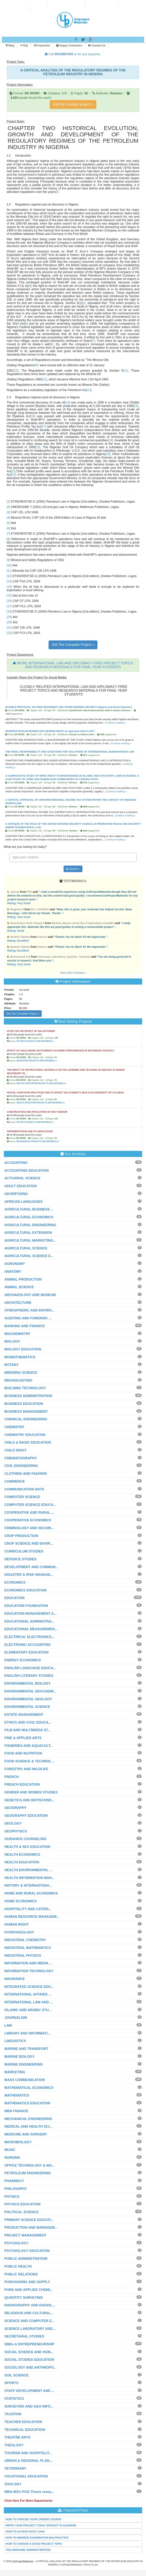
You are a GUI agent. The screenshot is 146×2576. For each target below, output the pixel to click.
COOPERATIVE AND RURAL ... (29, 1512)
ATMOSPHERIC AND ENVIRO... (29, 1310)
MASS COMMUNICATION (24, 2080)
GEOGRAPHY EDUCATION (26, 1816)
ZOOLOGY (13, 2484)
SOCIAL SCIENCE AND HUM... (28, 2352)
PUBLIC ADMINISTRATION (25, 2259)
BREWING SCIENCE (20, 1373)
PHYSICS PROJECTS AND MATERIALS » (35, 1041)
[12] (44, 379)
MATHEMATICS (16, 2095)
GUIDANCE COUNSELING (25, 1839)
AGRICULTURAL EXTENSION (28, 1233)
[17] (43, 426)
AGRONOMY (14, 1264)
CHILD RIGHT (15, 1450)
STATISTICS (14, 2399)
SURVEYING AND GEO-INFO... (28, 2406)
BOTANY (11, 1365)
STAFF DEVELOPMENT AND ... (29, 2391)
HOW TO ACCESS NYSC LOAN (25, 2531)
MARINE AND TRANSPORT (26, 2049)
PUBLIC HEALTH (18, 2266)
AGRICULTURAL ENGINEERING (30, 1225)
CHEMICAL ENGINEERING (25, 1419)
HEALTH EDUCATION (21, 1862)
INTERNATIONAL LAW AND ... (28, 2002)
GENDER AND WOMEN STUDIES (30, 1792)
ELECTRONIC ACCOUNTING (27, 1645)
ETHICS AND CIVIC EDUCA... (27, 1722)
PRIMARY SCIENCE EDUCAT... (29, 2220)
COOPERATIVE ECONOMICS (27, 1520)
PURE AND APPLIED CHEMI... (28, 2290)
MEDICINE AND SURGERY (25, 2134)
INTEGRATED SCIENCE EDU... (29, 1987)
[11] (125, 370)
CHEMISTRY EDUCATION (24, 1435)
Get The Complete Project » (73, 645)
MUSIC (9, 2150)
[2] (57, 191)
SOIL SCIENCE (16, 2375)
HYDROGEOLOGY (19, 1932)
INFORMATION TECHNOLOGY (28, 1971)
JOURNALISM (15, 2018)
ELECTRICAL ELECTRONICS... (29, 1637)
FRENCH (11, 1777)
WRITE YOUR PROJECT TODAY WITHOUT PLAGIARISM (41, 2525)
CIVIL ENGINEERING (21, 1466)
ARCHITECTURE (17, 1303)
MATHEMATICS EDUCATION (27, 2103)
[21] (13, 471)
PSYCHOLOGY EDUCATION (26, 2251)
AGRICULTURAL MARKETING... (30, 1240)
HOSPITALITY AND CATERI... (27, 1909)
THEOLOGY (14, 2445)
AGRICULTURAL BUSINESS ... (28, 1209)
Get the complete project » (73, 104)
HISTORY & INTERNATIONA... (28, 1885)
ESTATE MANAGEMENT (23, 1715)
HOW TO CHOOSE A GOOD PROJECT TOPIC (34, 2543)
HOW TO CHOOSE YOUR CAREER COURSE (33, 2519)
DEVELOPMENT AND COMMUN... (31, 1567)
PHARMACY (14, 2181)
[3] (51, 216)
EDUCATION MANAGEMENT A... (30, 1613)
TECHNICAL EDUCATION (24, 2430)
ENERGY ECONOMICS (22, 1660)
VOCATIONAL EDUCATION (26, 2476)
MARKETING (14, 2072)
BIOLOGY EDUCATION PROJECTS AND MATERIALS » (41, 1083)
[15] (136, 406)
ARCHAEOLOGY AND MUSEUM (30, 1295)
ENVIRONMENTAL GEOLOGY (28, 1699)
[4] (30, 285)
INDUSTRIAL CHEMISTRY (25, 1940)
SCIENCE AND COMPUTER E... (29, 2321)
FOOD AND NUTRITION (23, 1753)
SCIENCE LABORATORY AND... (29, 2329)
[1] (24, 178)
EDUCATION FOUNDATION (26, 1606)
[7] (93, 340)
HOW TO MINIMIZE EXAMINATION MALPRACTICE (37, 2537)
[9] (36, 365)
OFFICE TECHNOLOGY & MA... (29, 2165)
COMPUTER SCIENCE (22, 1497)
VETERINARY (15, 2468)
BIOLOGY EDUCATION (22, 1349)
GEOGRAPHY (15, 1808)
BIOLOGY (12, 1341)
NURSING (12, 2158)
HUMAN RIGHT (16, 1924)
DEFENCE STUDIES (20, 1559)
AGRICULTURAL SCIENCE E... (28, 1256)
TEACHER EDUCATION (23, 2422)
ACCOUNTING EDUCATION (26, 1170)
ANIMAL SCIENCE (19, 1287)
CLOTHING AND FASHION (25, 1474)
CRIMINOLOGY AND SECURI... (29, 1528)
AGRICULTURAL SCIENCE (25, 1248)
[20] (107, 454)
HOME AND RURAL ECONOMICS (31, 1893)
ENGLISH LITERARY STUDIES (28, 1676)
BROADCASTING (18, 1380)
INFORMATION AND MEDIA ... (28, 1963)
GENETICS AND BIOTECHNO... (29, 1800)
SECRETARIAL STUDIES (24, 2336)
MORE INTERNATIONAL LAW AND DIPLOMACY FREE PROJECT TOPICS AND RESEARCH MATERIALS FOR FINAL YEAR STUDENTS (75, 665)
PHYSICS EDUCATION (22, 2204)
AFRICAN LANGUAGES (23, 1202)
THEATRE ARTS (17, 2437)
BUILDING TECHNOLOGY (25, 1388)
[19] (38, 447)
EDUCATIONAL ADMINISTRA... (29, 1621)
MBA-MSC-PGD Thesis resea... (29, 2492)
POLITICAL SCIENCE (21, 2212)
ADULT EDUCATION (20, 1186)
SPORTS (11, 2383)
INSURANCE (14, 1979)
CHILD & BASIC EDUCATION (27, 1442)
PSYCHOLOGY (16, 2243)
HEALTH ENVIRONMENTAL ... (28, 1870)
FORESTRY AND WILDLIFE (26, 1769)
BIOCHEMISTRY (17, 1334)
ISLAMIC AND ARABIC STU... (28, 2010)
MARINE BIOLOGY (19, 2057)
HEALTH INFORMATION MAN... (29, 1878)
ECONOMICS (15, 1582)
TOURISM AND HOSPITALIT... (28, 2453)
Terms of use (91, 2564)
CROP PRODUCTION (21, 1536)
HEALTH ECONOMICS (22, 1854)
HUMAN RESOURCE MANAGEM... (31, 1917)
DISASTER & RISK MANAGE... (28, 1575)
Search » (73, 868)
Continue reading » (115, 722)
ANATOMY (12, 1271)
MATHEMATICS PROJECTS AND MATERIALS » (38, 1141)
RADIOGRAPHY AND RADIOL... (29, 2305)
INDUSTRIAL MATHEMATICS (27, 1948)
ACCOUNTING (16, 1163)
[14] (67, 402)
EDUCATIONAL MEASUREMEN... (30, 1629)
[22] (13, 474)
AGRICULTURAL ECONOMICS (28, 1217)
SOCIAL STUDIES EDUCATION (29, 2360)
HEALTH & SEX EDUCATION (27, 1847)
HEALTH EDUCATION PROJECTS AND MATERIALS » (41, 1103)
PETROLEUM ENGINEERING (27, 2173)
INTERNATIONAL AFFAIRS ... (27, 1994)
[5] (83, 303)
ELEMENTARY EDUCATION (26, 1652)
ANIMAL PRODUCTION (23, 1279)
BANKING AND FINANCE (24, 1326)
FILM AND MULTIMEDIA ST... (27, 1730)
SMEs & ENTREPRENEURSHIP (29, 2344)
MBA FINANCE (16, 2111)
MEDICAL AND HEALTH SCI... (28, 2126)
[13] (89, 390)
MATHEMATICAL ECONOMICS (28, 2088)
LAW (8, 2025)
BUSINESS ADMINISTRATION (28, 1396)
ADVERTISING (16, 1194)
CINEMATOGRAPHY (20, 1458)
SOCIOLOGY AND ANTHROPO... (30, 2367)
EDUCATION (14, 1598)
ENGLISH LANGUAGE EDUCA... (30, 1668)
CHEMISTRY (14, 1427)
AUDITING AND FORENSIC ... (28, 1318)
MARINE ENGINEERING (23, 2064)
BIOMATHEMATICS (19, 1357)
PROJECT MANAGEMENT (25, 2235)
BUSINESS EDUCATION (23, 1404)
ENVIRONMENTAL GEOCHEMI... (30, 1691)
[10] (16, 370)
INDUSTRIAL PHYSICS (22, 1955)
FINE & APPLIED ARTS (22, 1738)
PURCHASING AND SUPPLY (27, 2282)
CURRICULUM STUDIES (23, 1551)
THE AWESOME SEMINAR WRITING (28, 2549)
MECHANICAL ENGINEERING (28, 2119)
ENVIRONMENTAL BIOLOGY (27, 1683)
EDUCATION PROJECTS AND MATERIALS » (37, 1061)
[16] (32, 416)
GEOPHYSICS (15, 1831)
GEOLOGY (13, 1823)
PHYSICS (11, 2196)
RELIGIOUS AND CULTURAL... (29, 2313)
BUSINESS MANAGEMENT (26, 1411)
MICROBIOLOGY (18, 2142)
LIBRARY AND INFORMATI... (27, 2033)
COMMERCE (14, 1481)
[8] (51, 344)
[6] (26, 323)
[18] (110, 440)
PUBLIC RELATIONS (21, 2274)
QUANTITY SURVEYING (23, 2297)
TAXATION (12, 2414)
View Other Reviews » (73, 972)
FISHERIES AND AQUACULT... (28, 1746)
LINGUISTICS (15, 2041)
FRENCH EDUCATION (22, 1784)
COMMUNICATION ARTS (24, 1489)
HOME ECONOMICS (20, 1901)
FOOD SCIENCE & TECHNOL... (29, 1761)
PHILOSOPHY (15, 2189)
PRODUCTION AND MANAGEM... (30, 2227)
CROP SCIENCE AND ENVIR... (28, 1543)
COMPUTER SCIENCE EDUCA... (30, 1505)
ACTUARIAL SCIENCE (22, 1178)
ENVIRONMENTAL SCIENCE (27, 1707)
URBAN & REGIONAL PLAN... (28, 2461)
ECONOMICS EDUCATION (25, 1590)
